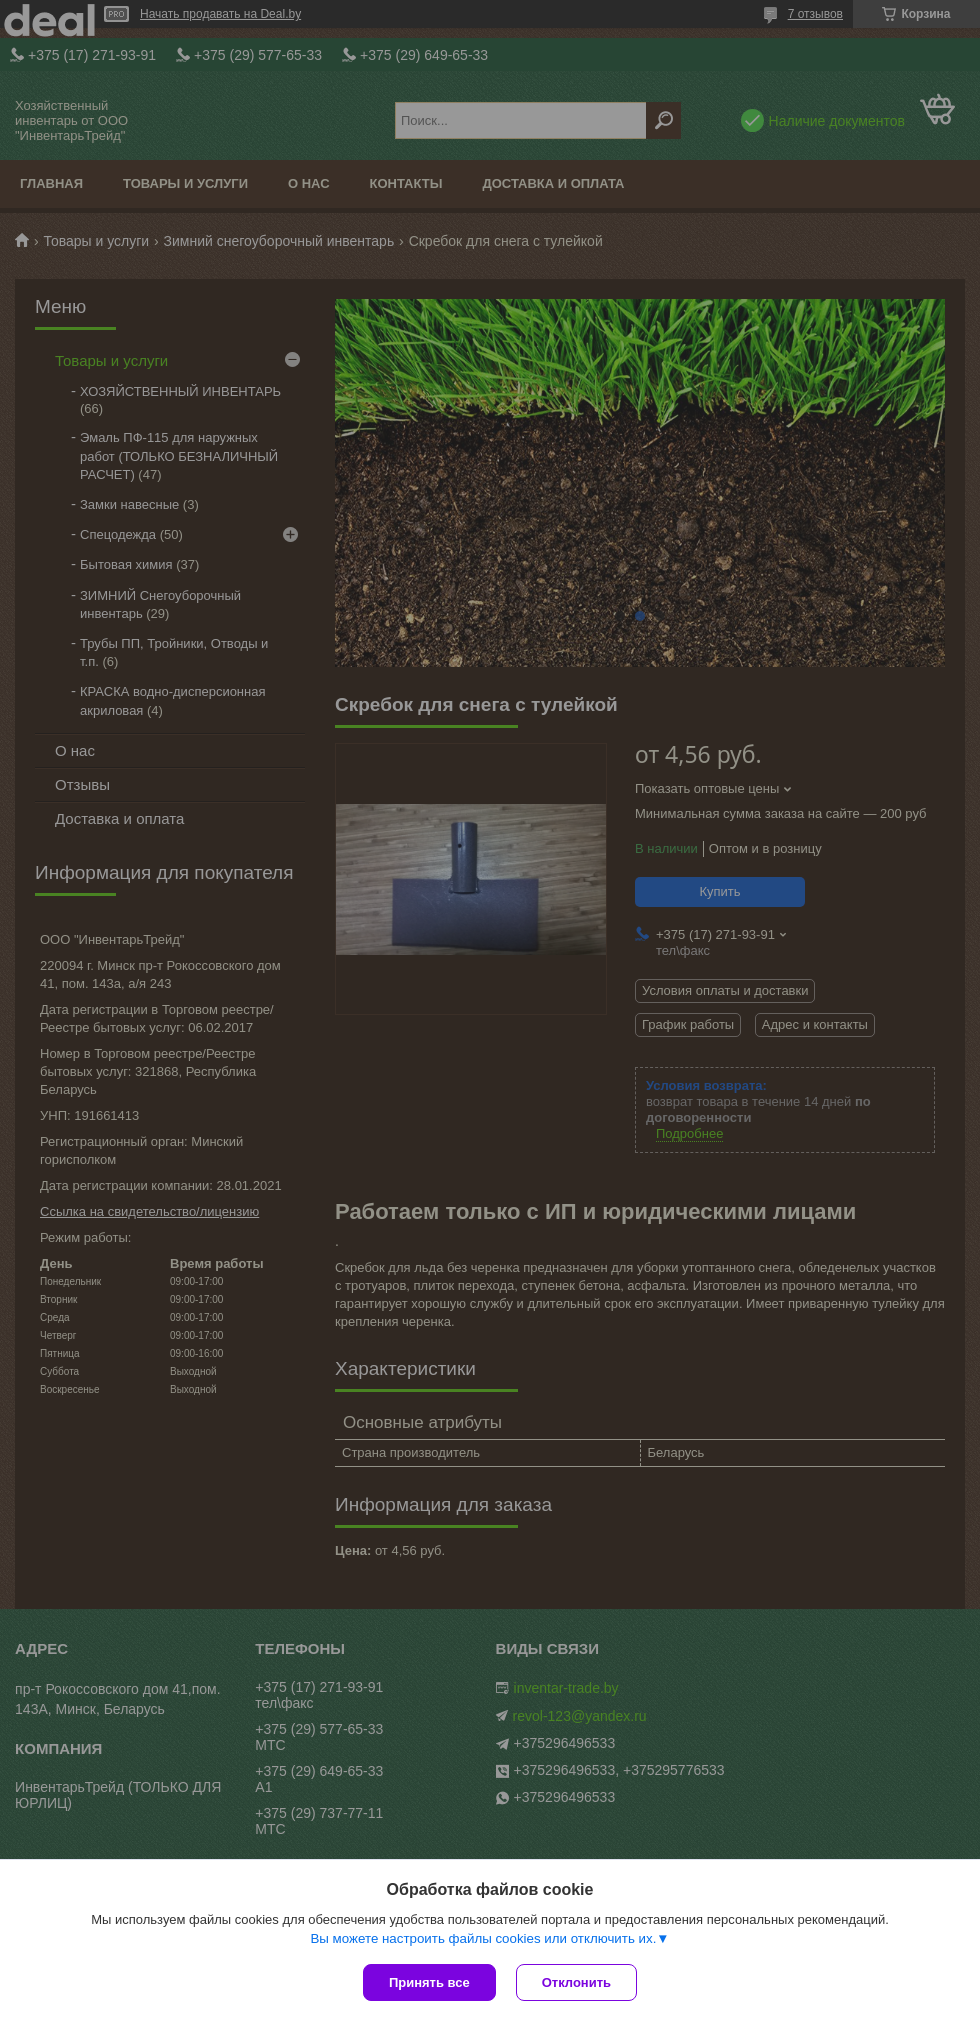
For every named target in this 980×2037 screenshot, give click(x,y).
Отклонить (576, 1982)
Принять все (429, 1982)
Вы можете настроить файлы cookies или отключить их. (483, 1938)
